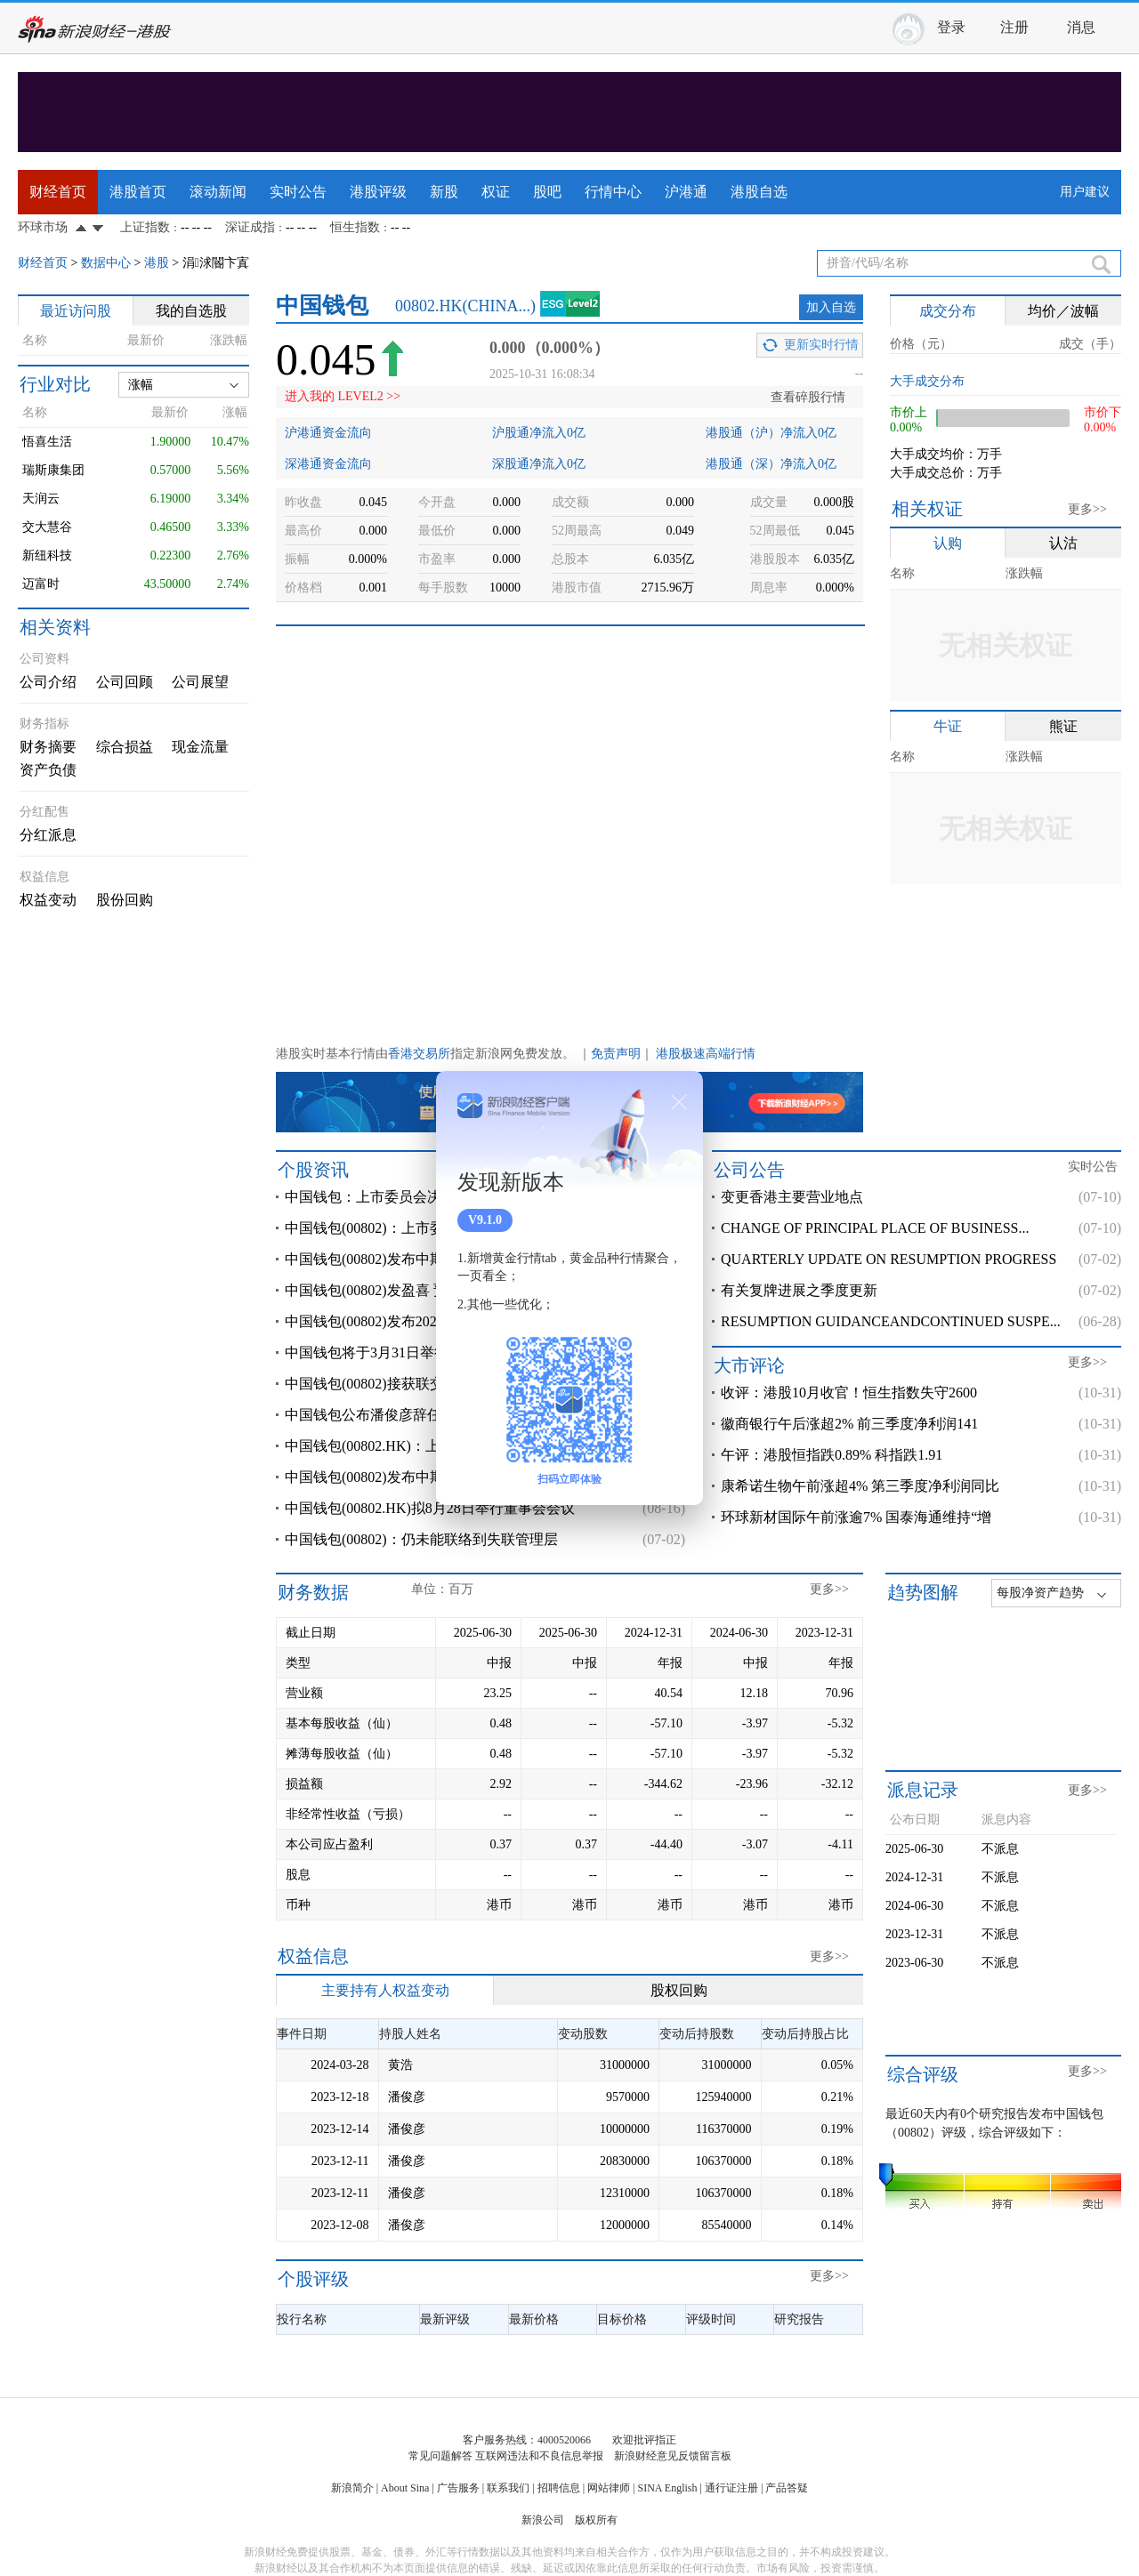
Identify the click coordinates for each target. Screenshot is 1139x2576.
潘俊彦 (406, 2097)
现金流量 (200, 746)
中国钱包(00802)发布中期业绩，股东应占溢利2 (432, 1259)
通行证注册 (731, 2488)
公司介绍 (48, 681)
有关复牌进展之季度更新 (799, 1290)
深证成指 (250, 227)
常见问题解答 (440, 2456)
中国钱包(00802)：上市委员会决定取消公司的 (428, 1228)
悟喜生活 (47, 441)
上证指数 (145, 227)
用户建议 (1085, 191)
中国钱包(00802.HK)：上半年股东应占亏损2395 (433, 1445)
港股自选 (759, 191)
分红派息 (48, 834)
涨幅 (140, 384)
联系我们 (508, 2488)
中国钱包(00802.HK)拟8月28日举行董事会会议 (430, 1508)
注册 (1014, 27)
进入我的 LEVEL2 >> (342, 396)
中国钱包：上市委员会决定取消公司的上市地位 (434, 1196)
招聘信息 (558, 2488)
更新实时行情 (821, 344)
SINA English (667, 2488)
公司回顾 (124, 681)
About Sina (405, 2488)
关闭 (679, 1102)
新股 (444, 191)
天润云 (41, 498)
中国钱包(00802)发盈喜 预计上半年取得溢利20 (430, 1290)
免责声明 (616, 1053)
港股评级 (378, 191)
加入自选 (831, 307)
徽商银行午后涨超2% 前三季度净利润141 (849, 1423)
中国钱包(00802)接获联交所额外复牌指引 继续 (430, 1383)
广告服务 (458, 2488)
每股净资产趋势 (1040, 1592)
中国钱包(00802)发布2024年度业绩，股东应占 (428, 1321)
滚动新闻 (218, 191)
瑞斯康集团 (53, 470)
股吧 (547, 191)
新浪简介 (352, 2488)
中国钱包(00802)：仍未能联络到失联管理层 (421, 1539)
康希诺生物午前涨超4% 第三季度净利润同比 (860, 1485)
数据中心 (106, 263)
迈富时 (41, 584)
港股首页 (137, 191)
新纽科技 (47, 555)
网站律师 (608, 2488)
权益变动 (48, 899)
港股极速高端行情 (705, 1053)
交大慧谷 (47, 527)
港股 (156, 263)
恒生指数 (355, 227)
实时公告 (298, 191)
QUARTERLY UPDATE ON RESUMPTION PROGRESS (888, 1259)
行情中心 (613, 191)
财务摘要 (48, 746)
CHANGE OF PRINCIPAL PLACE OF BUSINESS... (875, 1228)
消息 (1081, 27)
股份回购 (124, 899)
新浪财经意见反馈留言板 (672, 2456)
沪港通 (686, 191)
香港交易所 (419, 1053)
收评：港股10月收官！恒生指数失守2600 (849, 1392)
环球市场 (43, 227)
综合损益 (124, 746)
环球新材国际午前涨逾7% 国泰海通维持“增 (856, 1517)
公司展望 (200, 681)
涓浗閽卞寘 (215, 263)
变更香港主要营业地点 (792, 1196)
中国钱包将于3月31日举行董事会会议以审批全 (431, 1352)
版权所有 (596, 2520)
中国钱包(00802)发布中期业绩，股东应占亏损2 (432, 1477)
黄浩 (400, 2065)
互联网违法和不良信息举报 (539, 2456)
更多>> (1087, 509)
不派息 (1000, 1849)
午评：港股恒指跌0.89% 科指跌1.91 (831, 1454)
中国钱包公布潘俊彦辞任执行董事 (391, 1414)
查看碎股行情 (808, 397)
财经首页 (57, 191)
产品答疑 (786, 2488)
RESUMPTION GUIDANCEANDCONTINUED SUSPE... (891, 1321)
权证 (495, 191)
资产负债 (48, 769)
